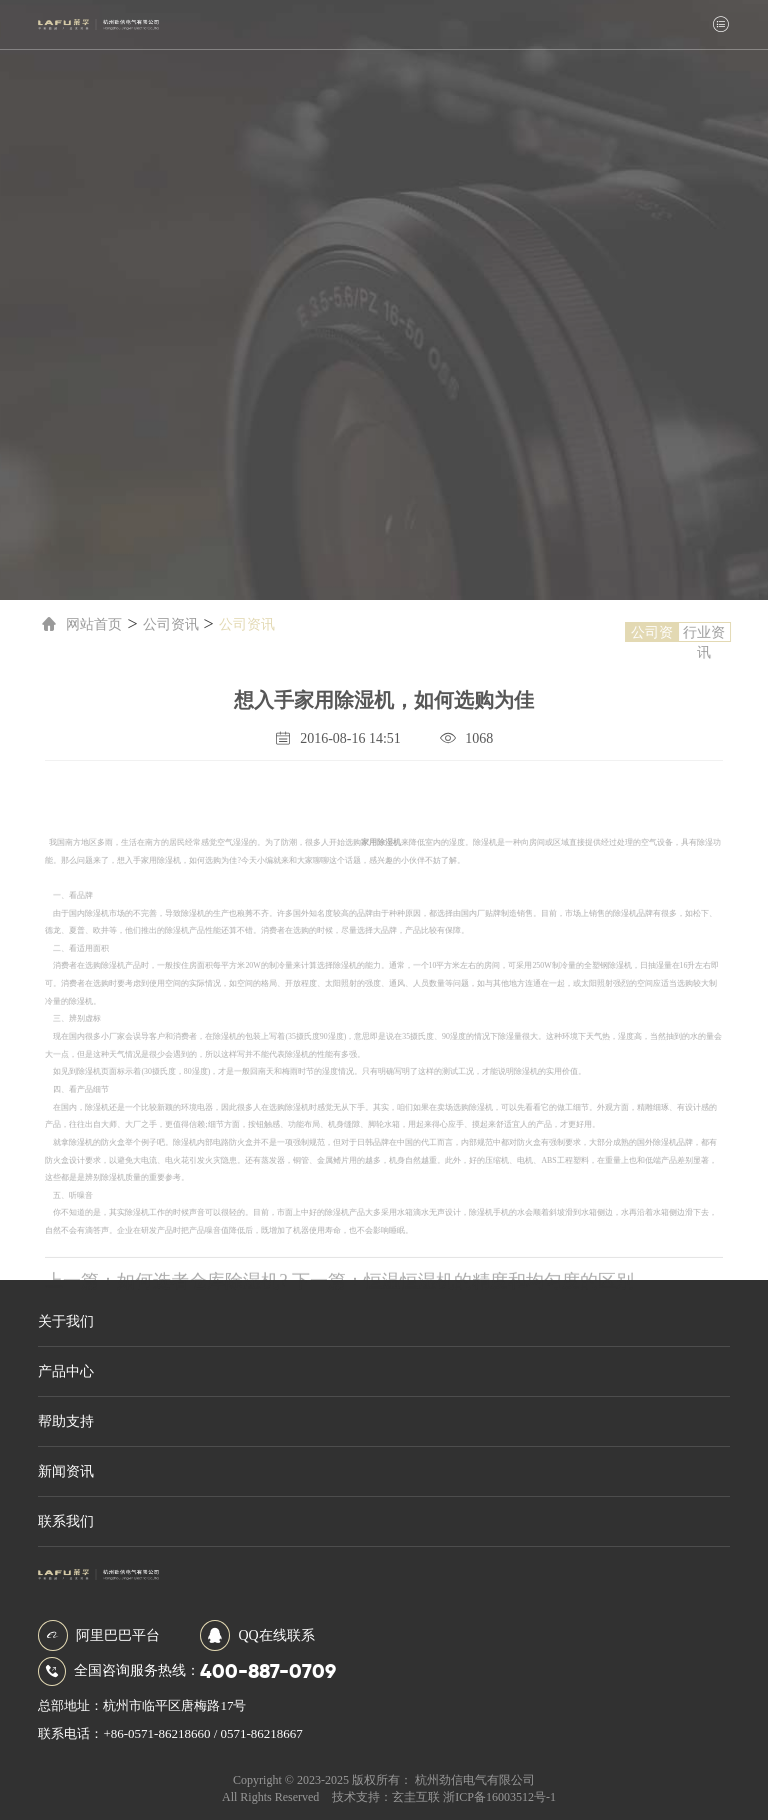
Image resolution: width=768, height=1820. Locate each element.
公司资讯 (167, 624)
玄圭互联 (416, 1797)
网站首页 (79, 624)
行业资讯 (708, 633)
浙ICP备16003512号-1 (499, 1797)
